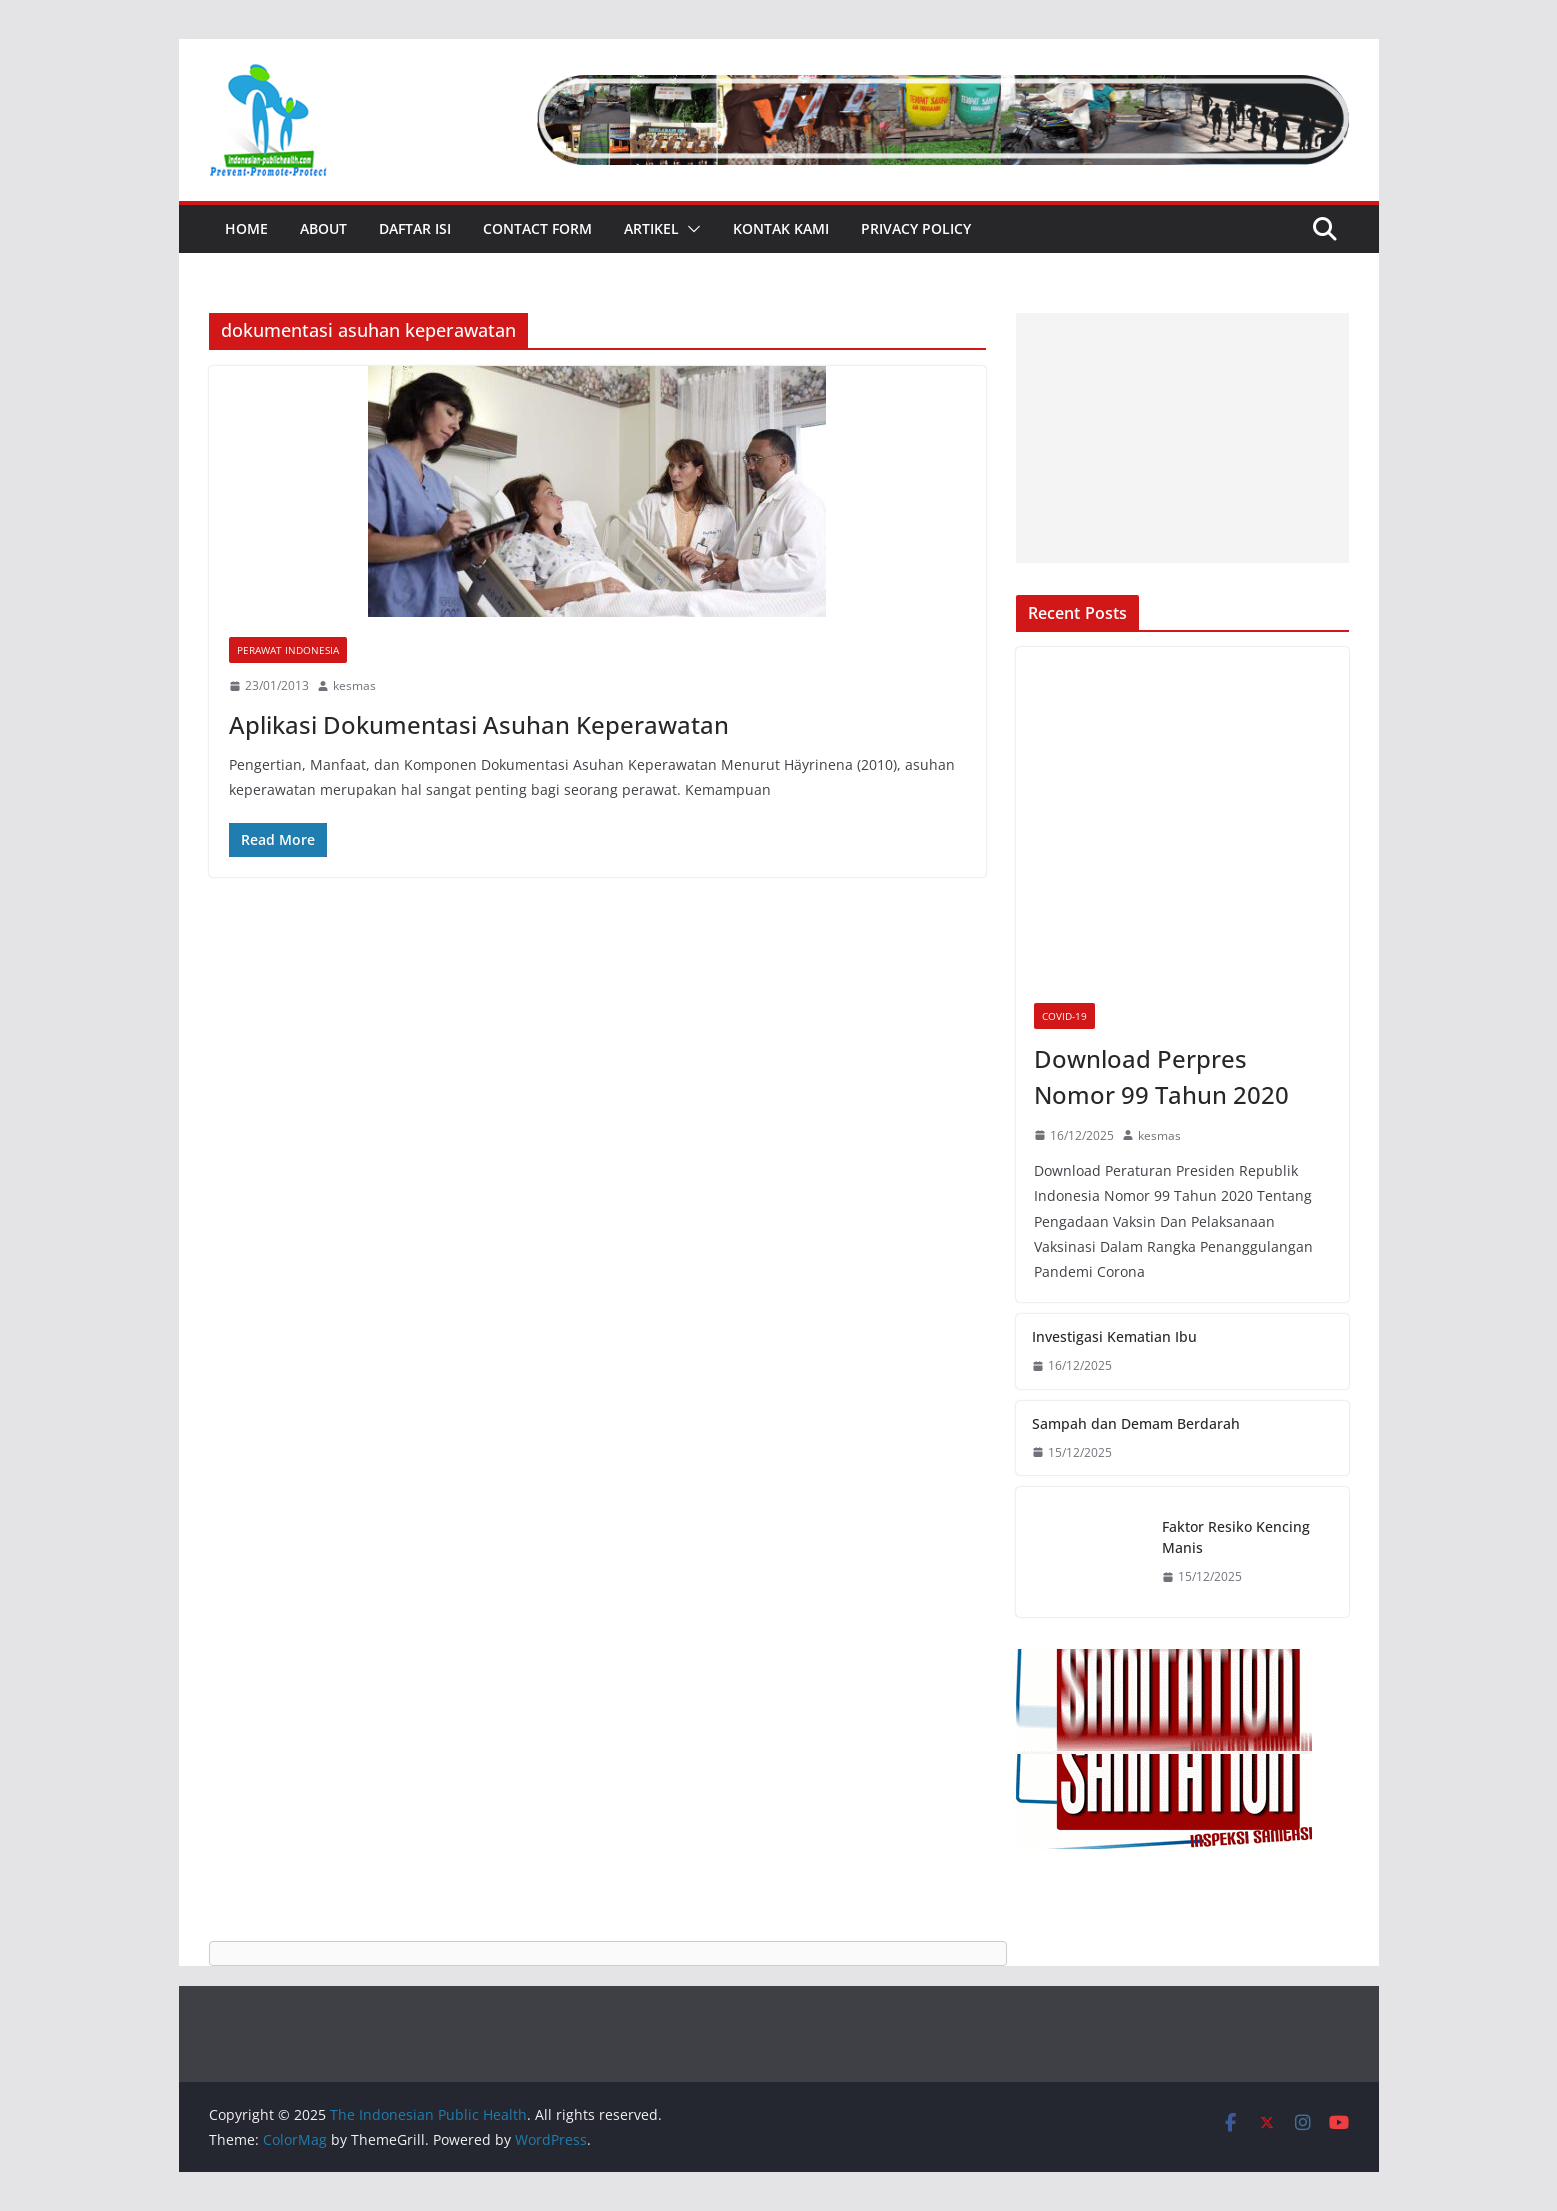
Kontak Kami (781, 228)
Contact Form (537, 228)
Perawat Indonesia (288, 650)
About (323, 228)
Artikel (651, 228)
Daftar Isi (415, 228)
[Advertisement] (1182, 438)
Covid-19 (1064, 1016)
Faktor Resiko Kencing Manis (1236, 1537)
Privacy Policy (916, 228)
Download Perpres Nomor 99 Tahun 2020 (1161, 1076)
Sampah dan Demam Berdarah (1136, 1423)
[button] (690, 229)
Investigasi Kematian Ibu (1114, 1336)
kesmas (354, 685)
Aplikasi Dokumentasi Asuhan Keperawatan (479, 724)
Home (246, 228)
